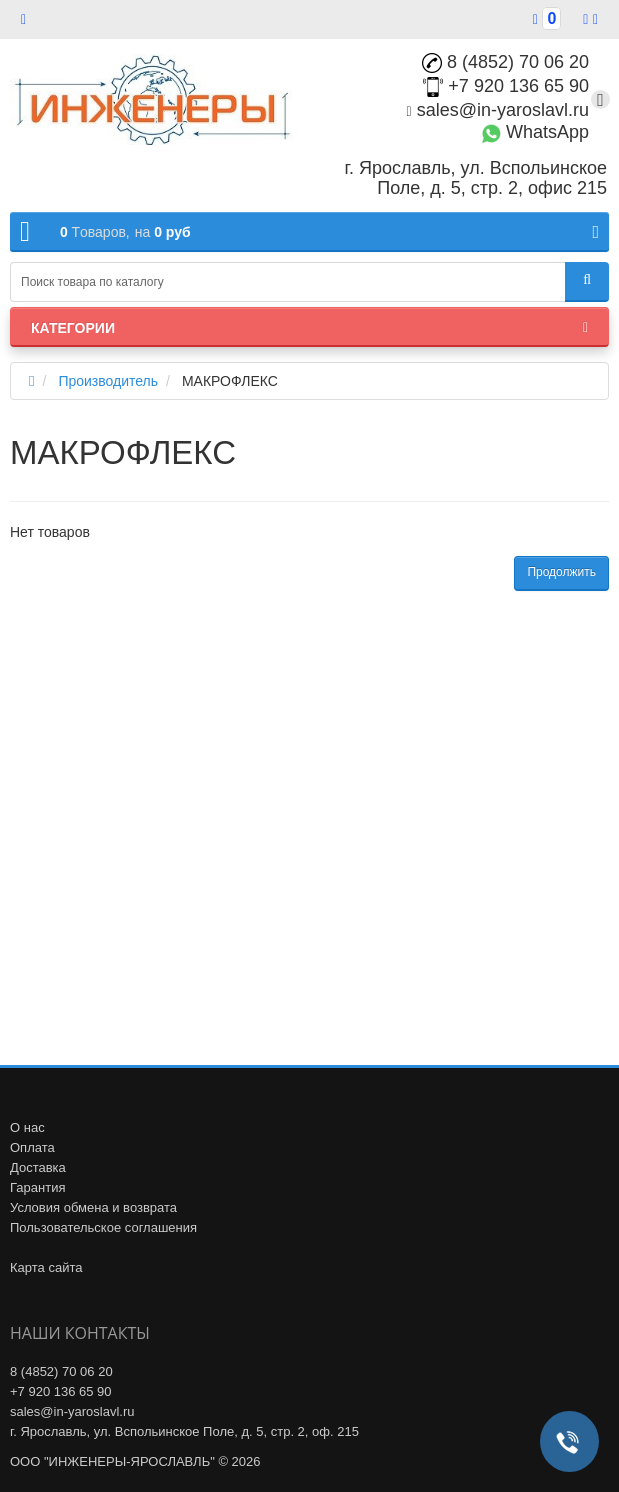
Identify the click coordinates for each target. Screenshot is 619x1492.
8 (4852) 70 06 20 (505, 62)
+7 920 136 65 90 (506, 86)
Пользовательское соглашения (103, 1227)
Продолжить (561, 572)
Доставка (38, 1167)
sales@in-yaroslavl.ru (498, 110)
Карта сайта (46, 1267)
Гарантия (37, 1187)
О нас (27, 1127)
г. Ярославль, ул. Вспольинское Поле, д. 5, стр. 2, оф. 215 (184, 1431)
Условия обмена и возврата (93, 1207)
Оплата (32, 1147)
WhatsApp (535, 132)
